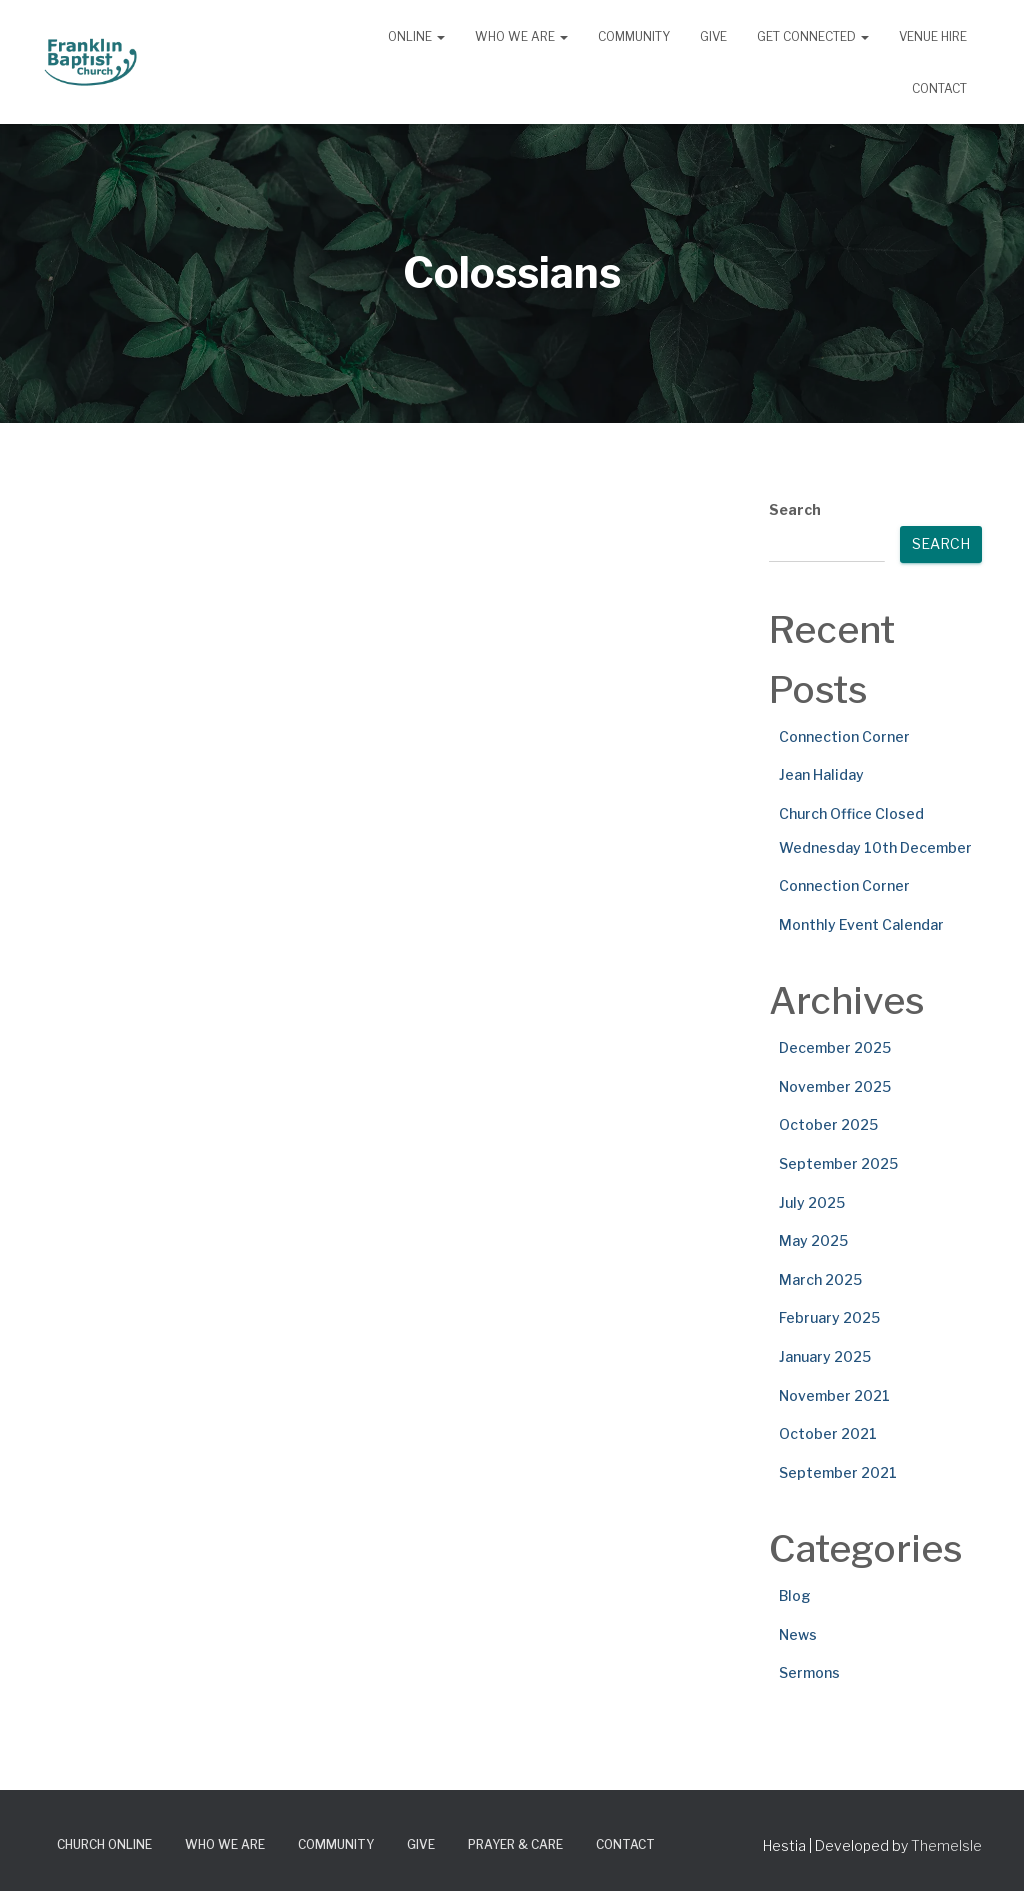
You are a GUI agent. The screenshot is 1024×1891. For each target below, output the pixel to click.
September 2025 (838, 1163)
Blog (795, 1595)
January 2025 (825, 1356)
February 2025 (829, 1317)
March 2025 (820, 1279)
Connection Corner (844, 736)
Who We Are (521, 36)
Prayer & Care (515, 1844)
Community (634, 36)
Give (713, 36)
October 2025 (828, 1124)
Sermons (809, 1672)
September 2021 (838, 1472)
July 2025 (812, 1202)
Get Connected (813, 36)
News (798, 1634)
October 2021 (828, 1433)
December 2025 (835, 1047)
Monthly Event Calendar (861, 924)
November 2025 (835, 1086)
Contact (939, 88)
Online (416, 36)
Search (795, 509)
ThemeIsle (946, 1845)
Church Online (104, 1844)
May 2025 (813, 1240)
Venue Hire (933, 36)
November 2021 (834, 1395)
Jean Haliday (821, 774)
